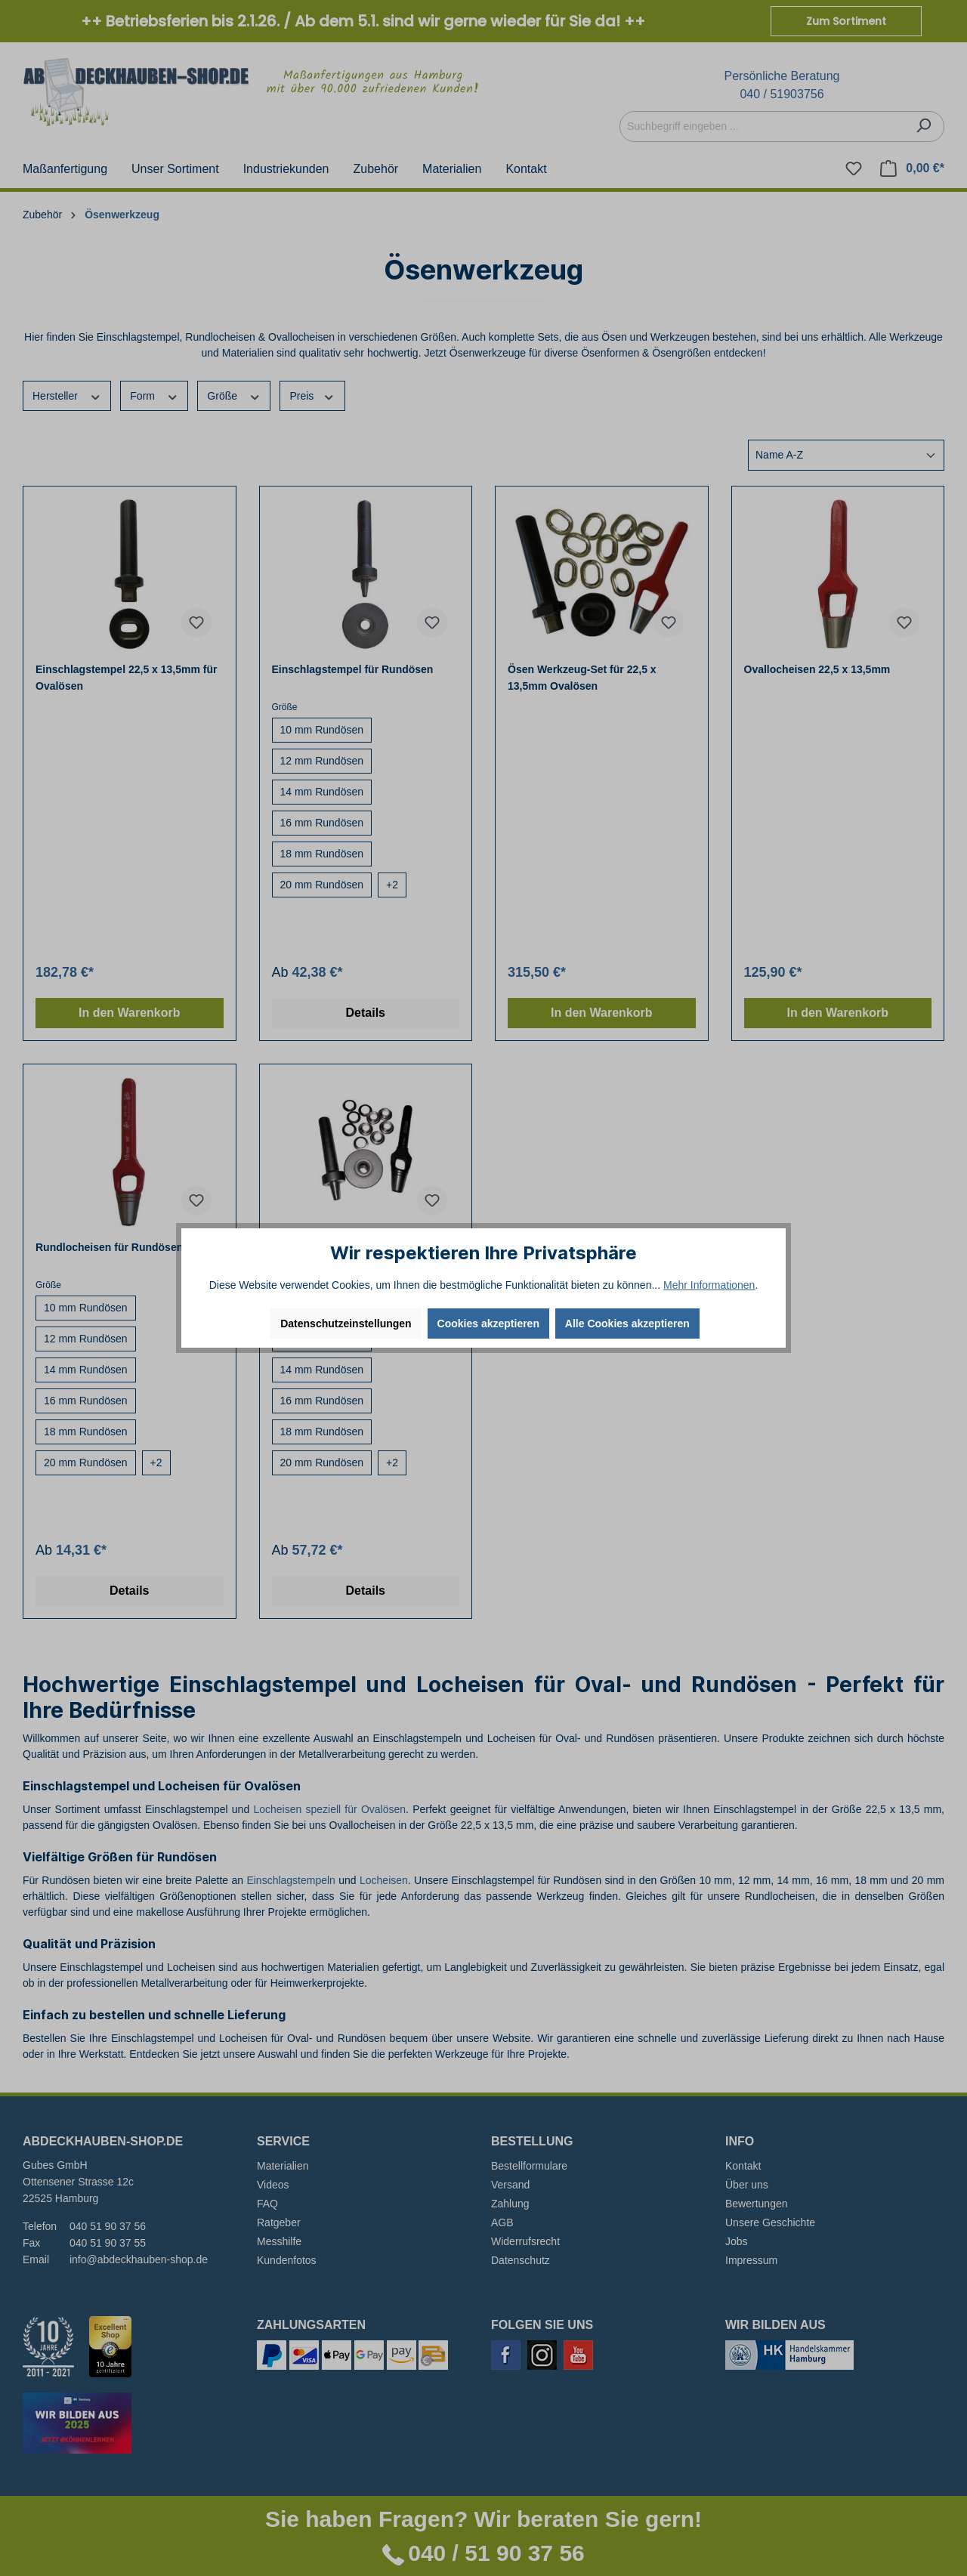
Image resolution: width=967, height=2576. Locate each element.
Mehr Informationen (709, 1285)
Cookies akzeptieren (488, 1323)
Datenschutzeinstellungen (345, 1323)
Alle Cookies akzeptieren (627, 1323)
